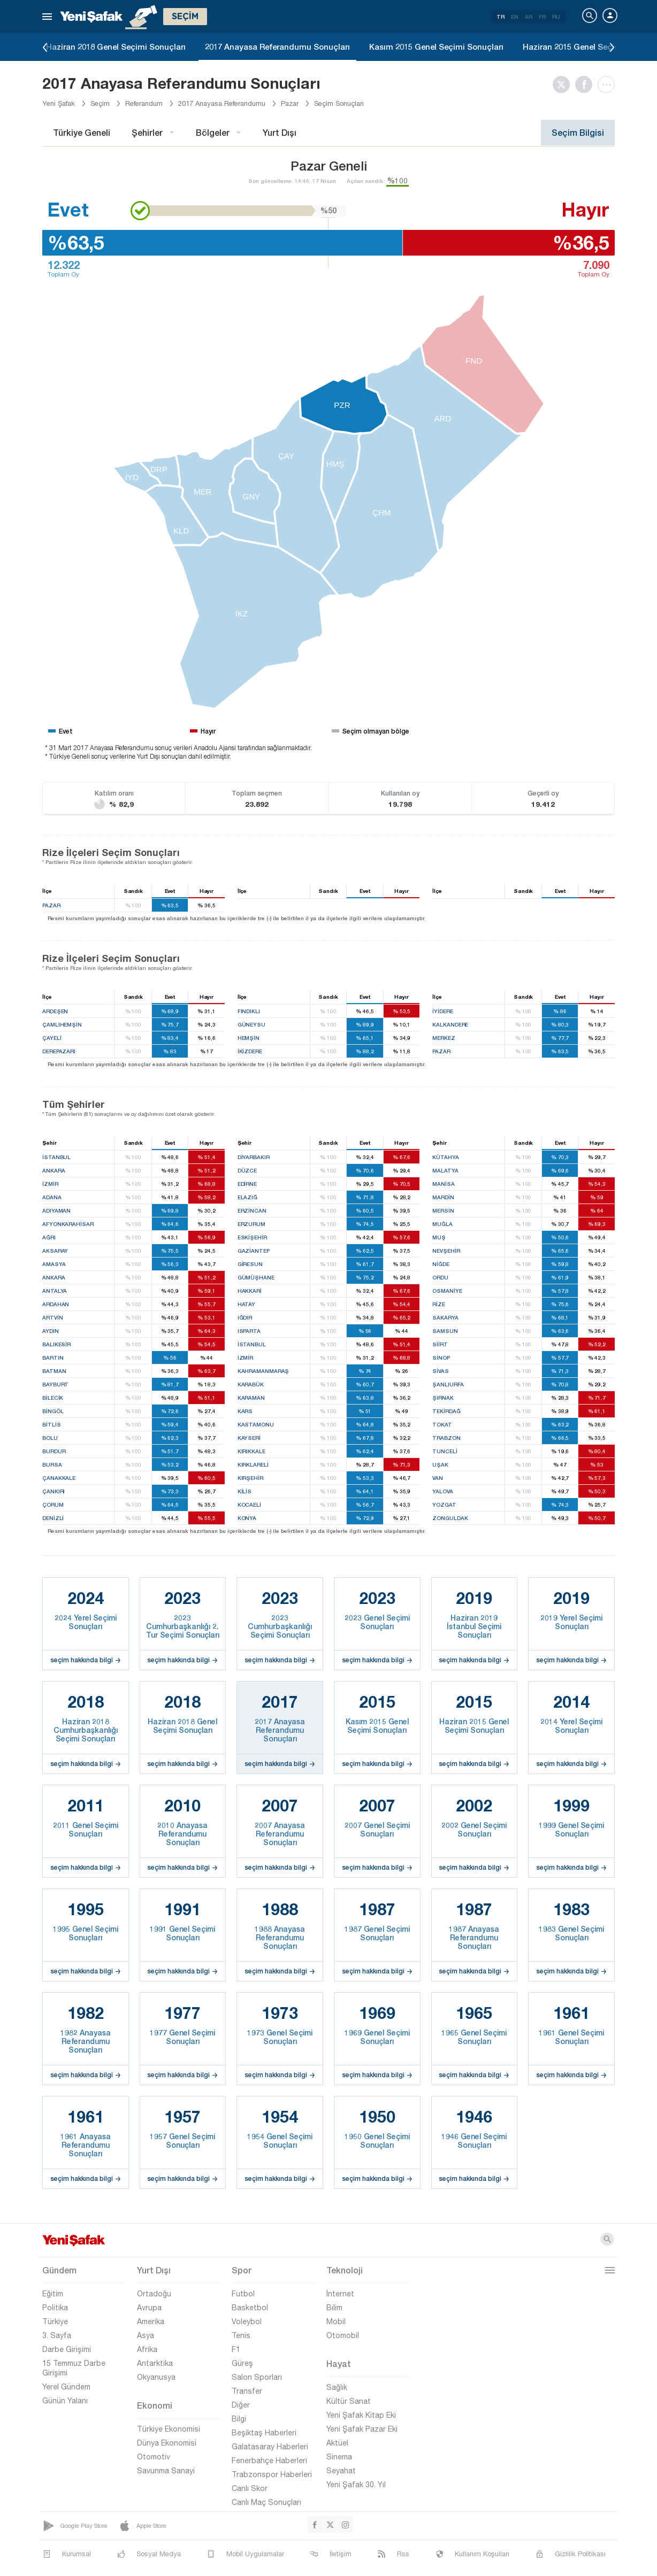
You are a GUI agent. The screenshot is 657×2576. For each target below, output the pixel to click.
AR (528, 16)
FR (542, 16)
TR (500, 16)
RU (556, 16)
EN (514, 16)
